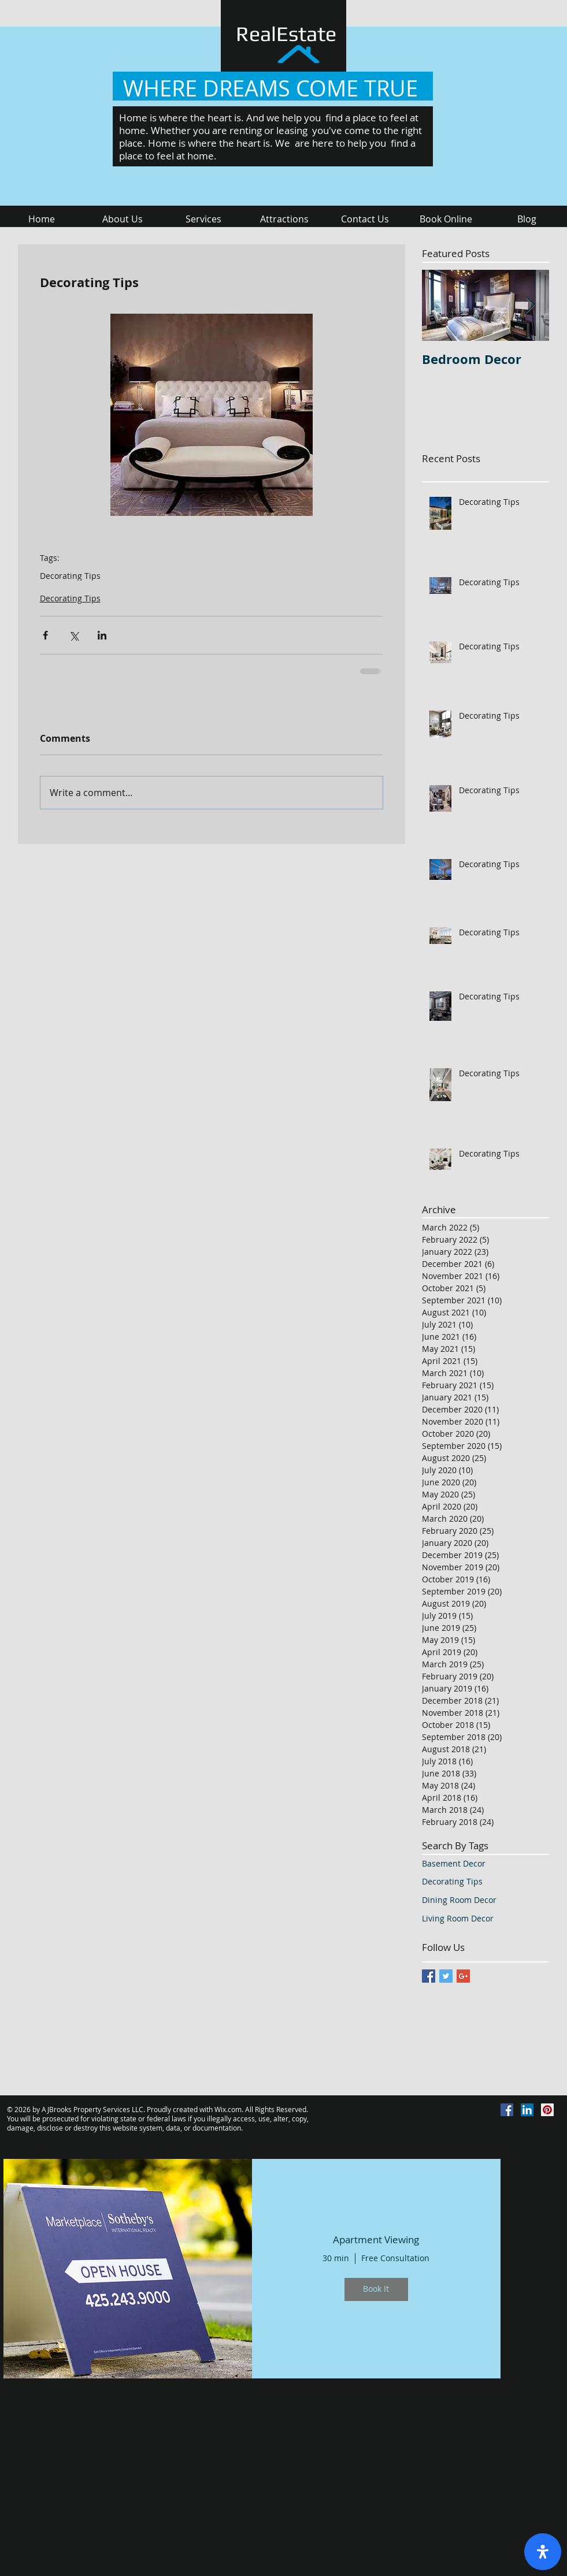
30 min (336, 2258)
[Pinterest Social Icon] (547, 2109)
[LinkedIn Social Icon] (527, 2109)
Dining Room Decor (459, 1899)
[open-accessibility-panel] (542, 2551)
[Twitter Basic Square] (446, 1976)
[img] (127, 2268)
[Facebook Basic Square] (428, 1976)
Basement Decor (454, 1863)
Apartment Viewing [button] (376, 2239)
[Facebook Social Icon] (507, 2109)
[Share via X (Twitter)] (73, 635)
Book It (376, 2288)
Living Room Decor (458, 1918)
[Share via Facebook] (45, 635)
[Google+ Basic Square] (463, 1976)
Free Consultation (395, 2258)
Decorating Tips (70, 576)
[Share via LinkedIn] (102, 635)
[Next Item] (530, 305)
